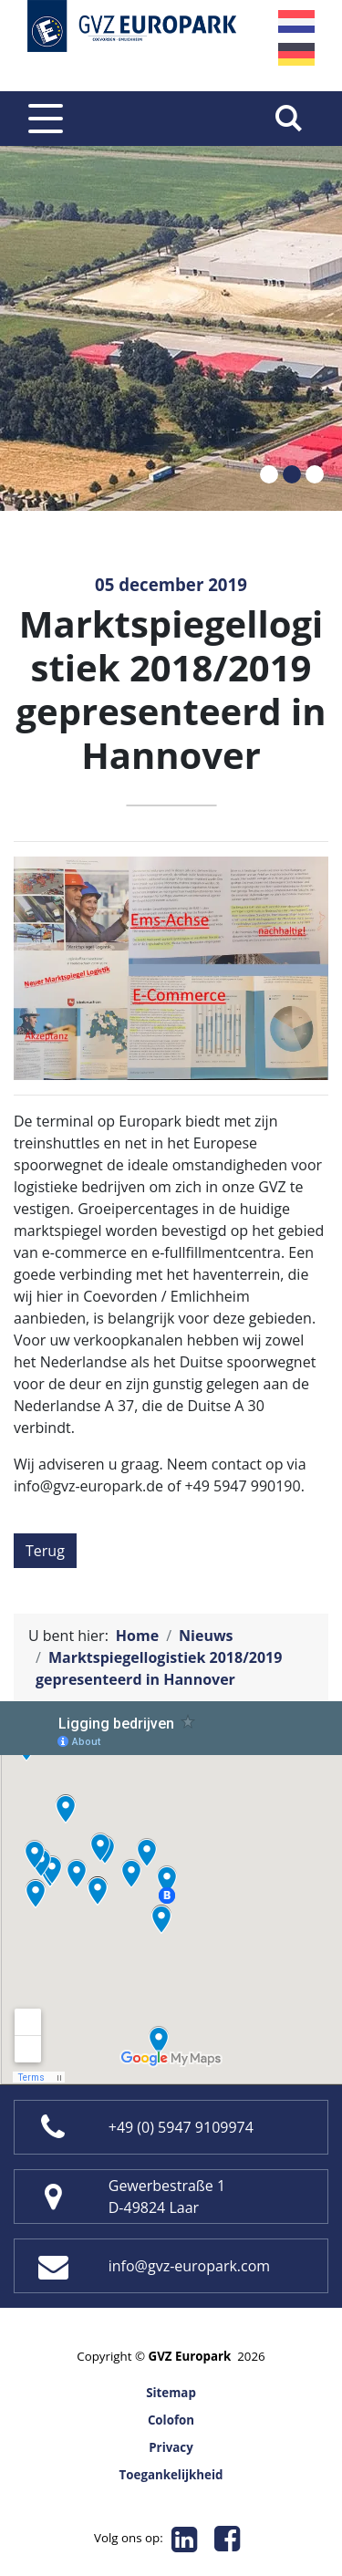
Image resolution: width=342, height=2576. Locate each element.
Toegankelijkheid (171, 2475)
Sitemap (171, 2392)
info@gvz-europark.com (189, 2266)
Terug (45, 1551)
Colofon (171, 2420)
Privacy (171, 2447)
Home (137, 1636)
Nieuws (206, 1636)
